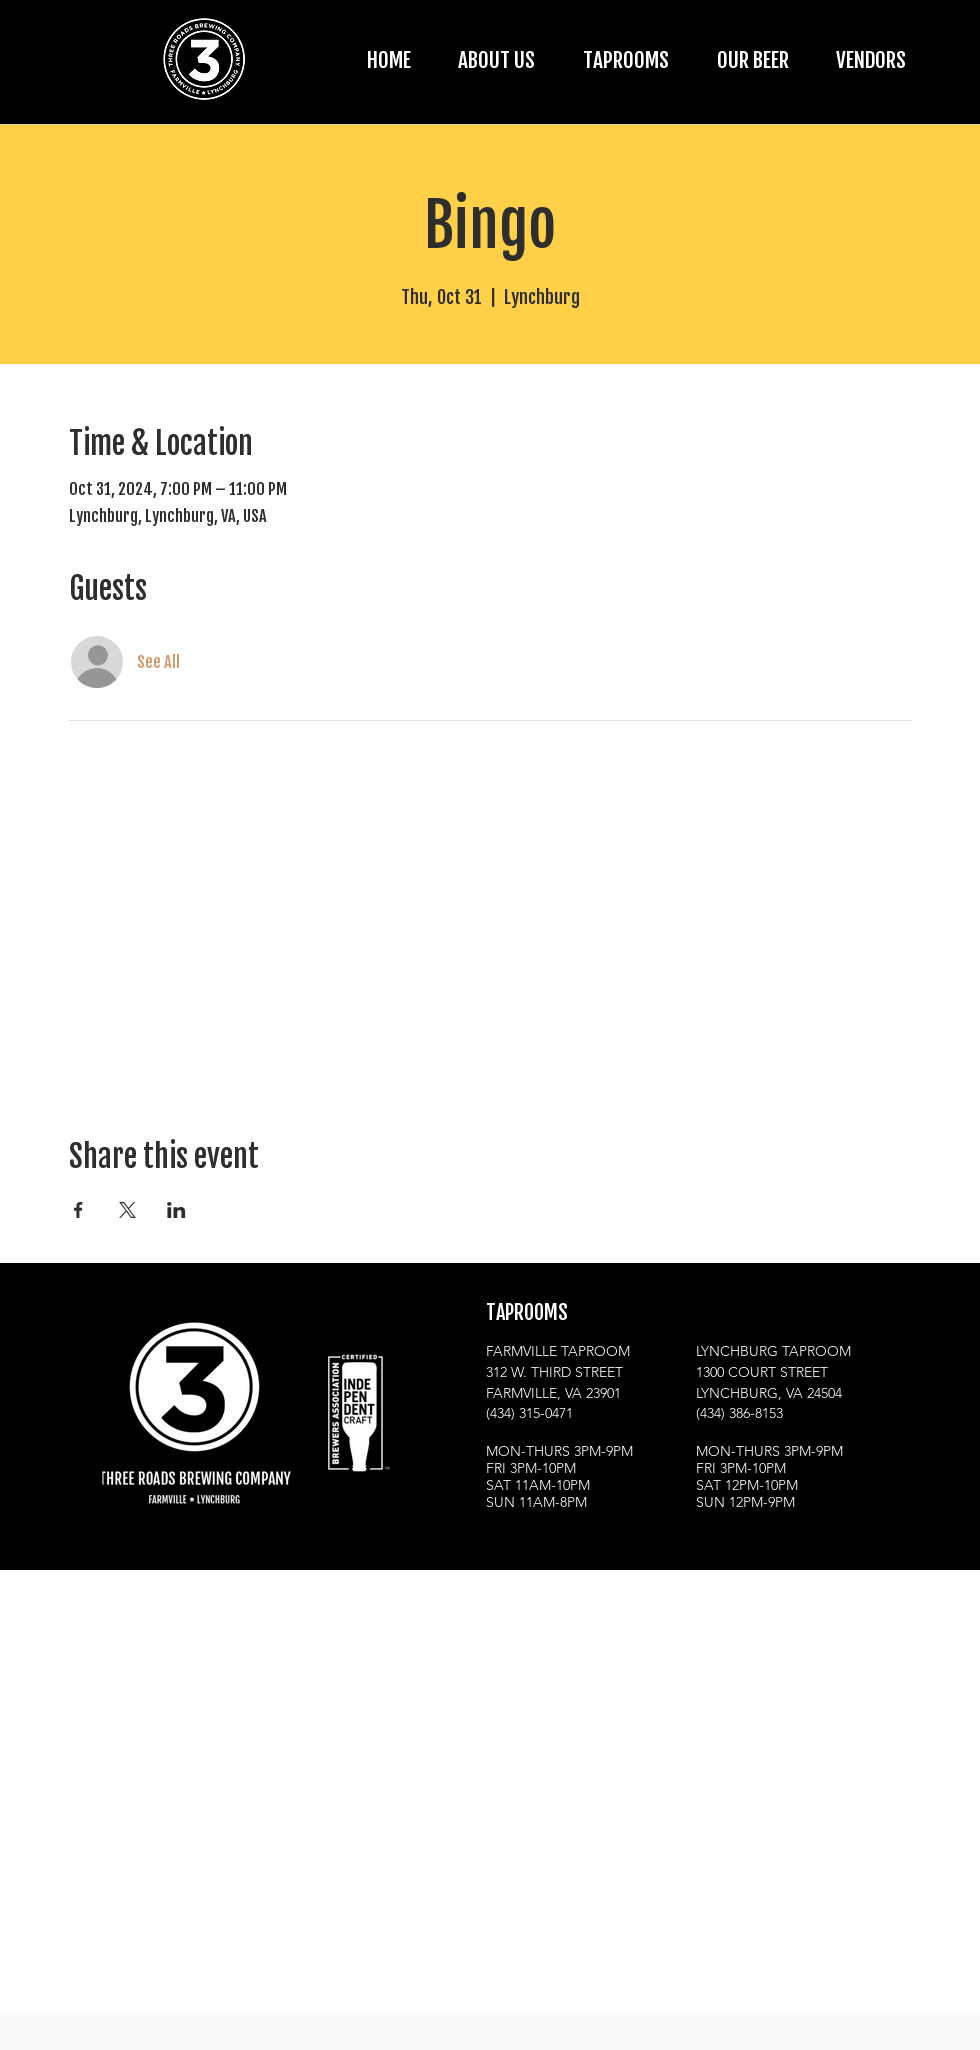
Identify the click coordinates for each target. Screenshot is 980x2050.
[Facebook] (554, 1598)
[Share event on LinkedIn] (176, 1210)
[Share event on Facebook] (78, 1210)
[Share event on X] (127, 1210)
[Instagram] (505, 1598)
